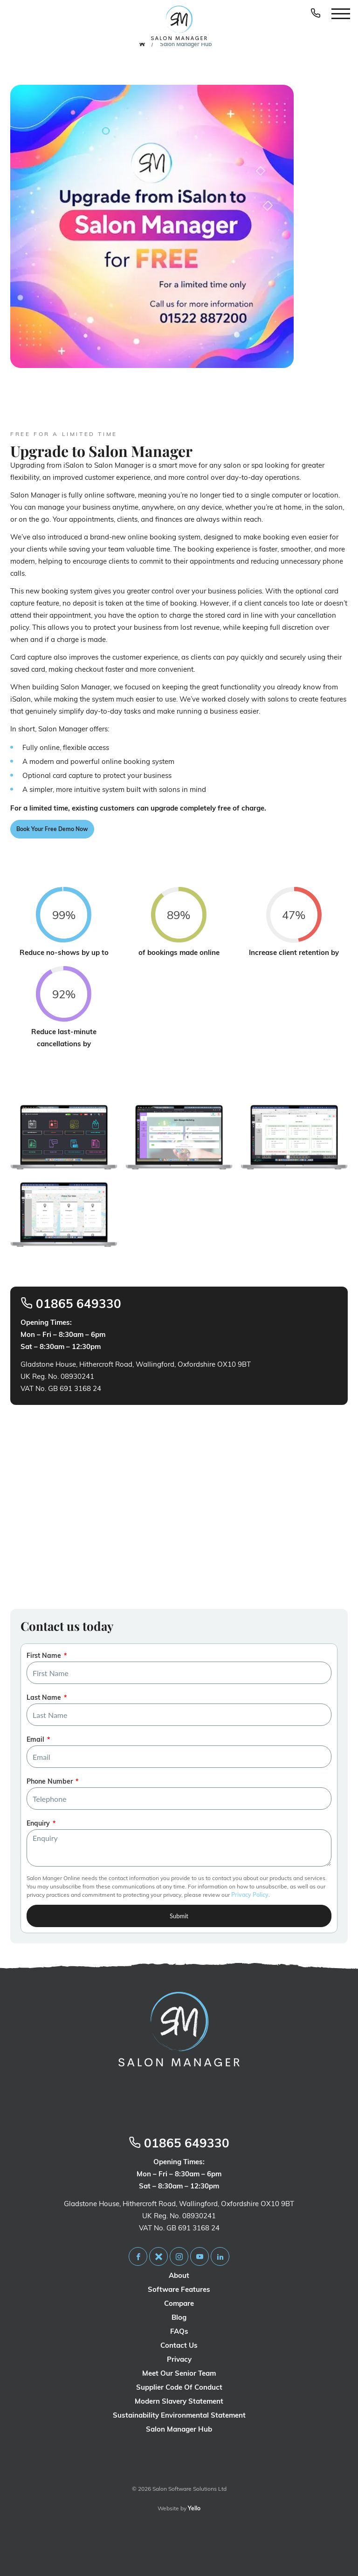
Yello (194, 2508)
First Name (44, 1655)
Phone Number (50, 1781)
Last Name (44, 1697)
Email (35, 1739)
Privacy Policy (249, 1894)
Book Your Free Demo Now (52, 828)
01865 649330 (71, 1303)
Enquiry (38, 1823)
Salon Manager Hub (186, 44)
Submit (179, 1916)
